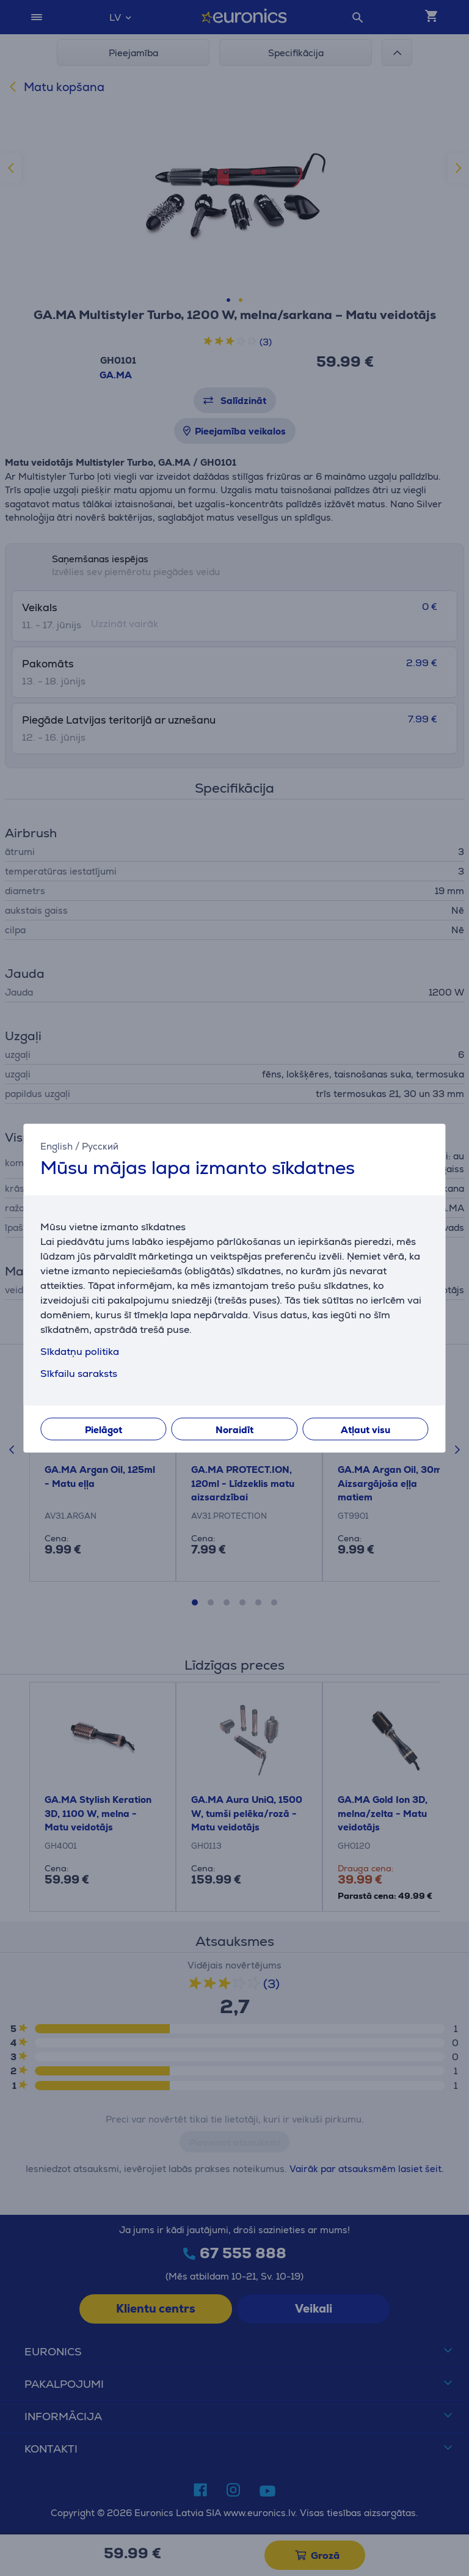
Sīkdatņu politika (79, 1351)
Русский (100, 1145)
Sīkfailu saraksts (78, 1373)
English (56, 1145)
